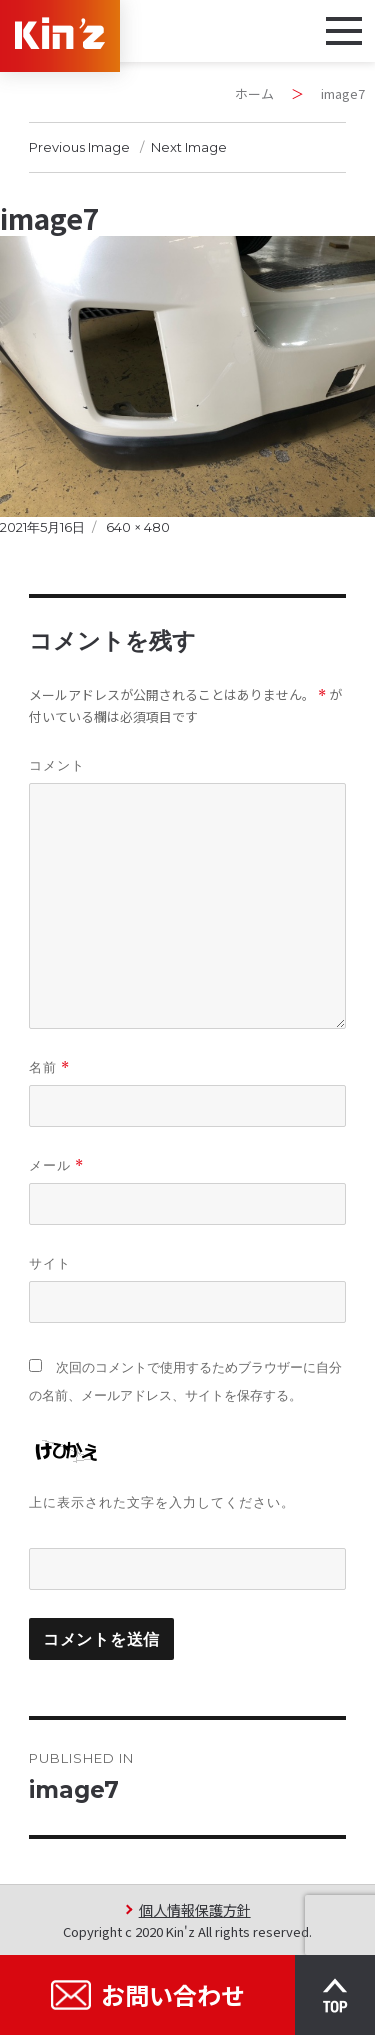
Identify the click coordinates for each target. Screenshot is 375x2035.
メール (56, 1165)
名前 (49, 1067)
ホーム (254, 93)
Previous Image (79, 147)
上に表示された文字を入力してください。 (162, 1502)
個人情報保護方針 (195, 1909)
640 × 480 (138, 527)
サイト (50, 1263)
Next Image (189, 147)
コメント (57, 765)
